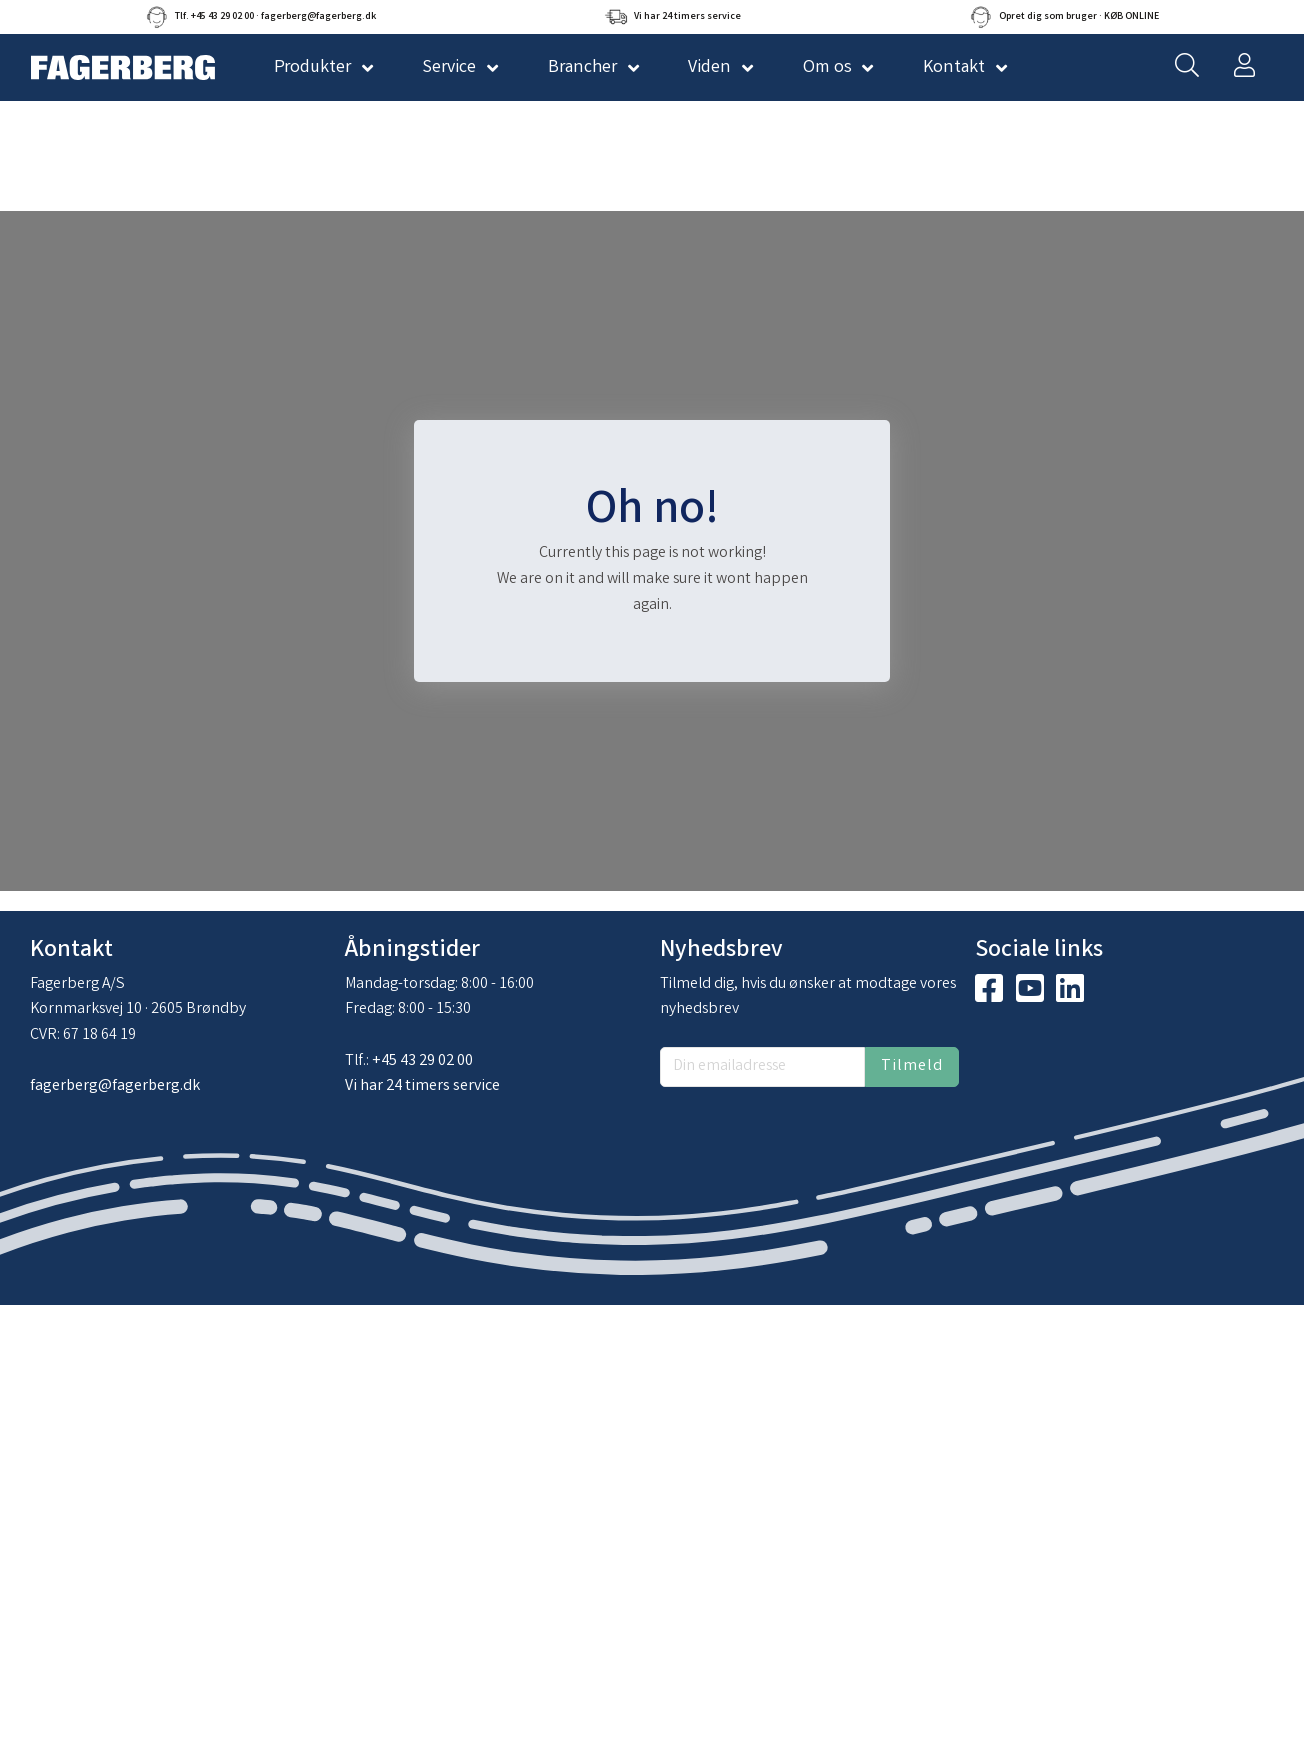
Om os (827, 68)
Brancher (582, 68)
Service (449, 68)
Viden (709, 68)
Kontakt (954, 68)
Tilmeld (912, 1066)
